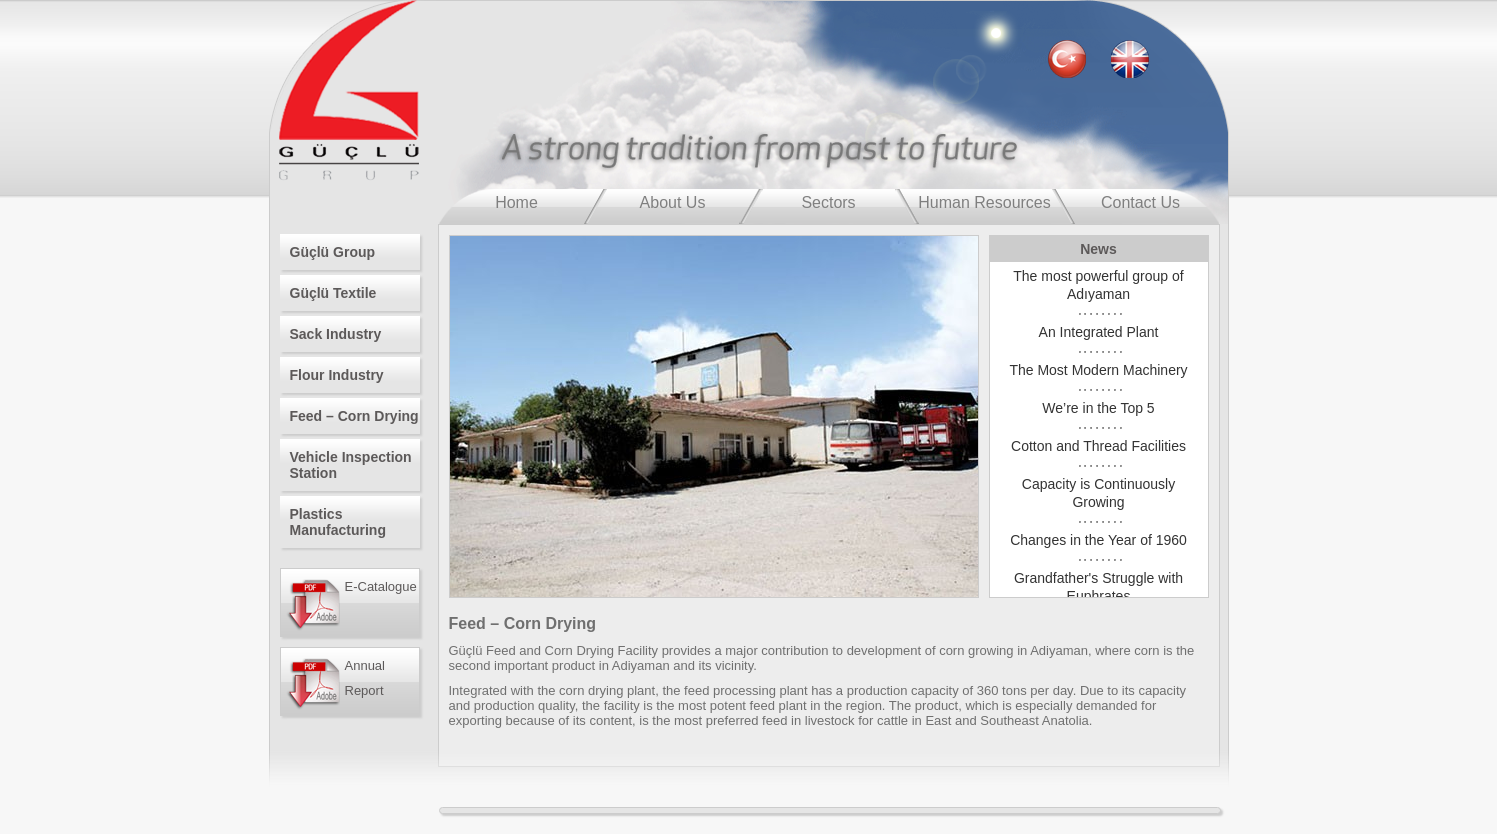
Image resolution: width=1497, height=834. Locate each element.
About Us (673, 202)
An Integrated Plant (1099, 332)
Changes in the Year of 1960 (1098, 540)
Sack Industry (336, 334)
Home (516, 202)
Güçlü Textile (333, 293)
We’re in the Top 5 (1098, 408)
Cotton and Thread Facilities (1098, 446)
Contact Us (1140, 202)
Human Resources (984, 202)
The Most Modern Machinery (1098, 370)
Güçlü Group (333, 252)
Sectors (828, 202)
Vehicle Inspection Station (351, 465)
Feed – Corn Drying (354, 416)
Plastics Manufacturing (338, 522)
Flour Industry (337, 375)
